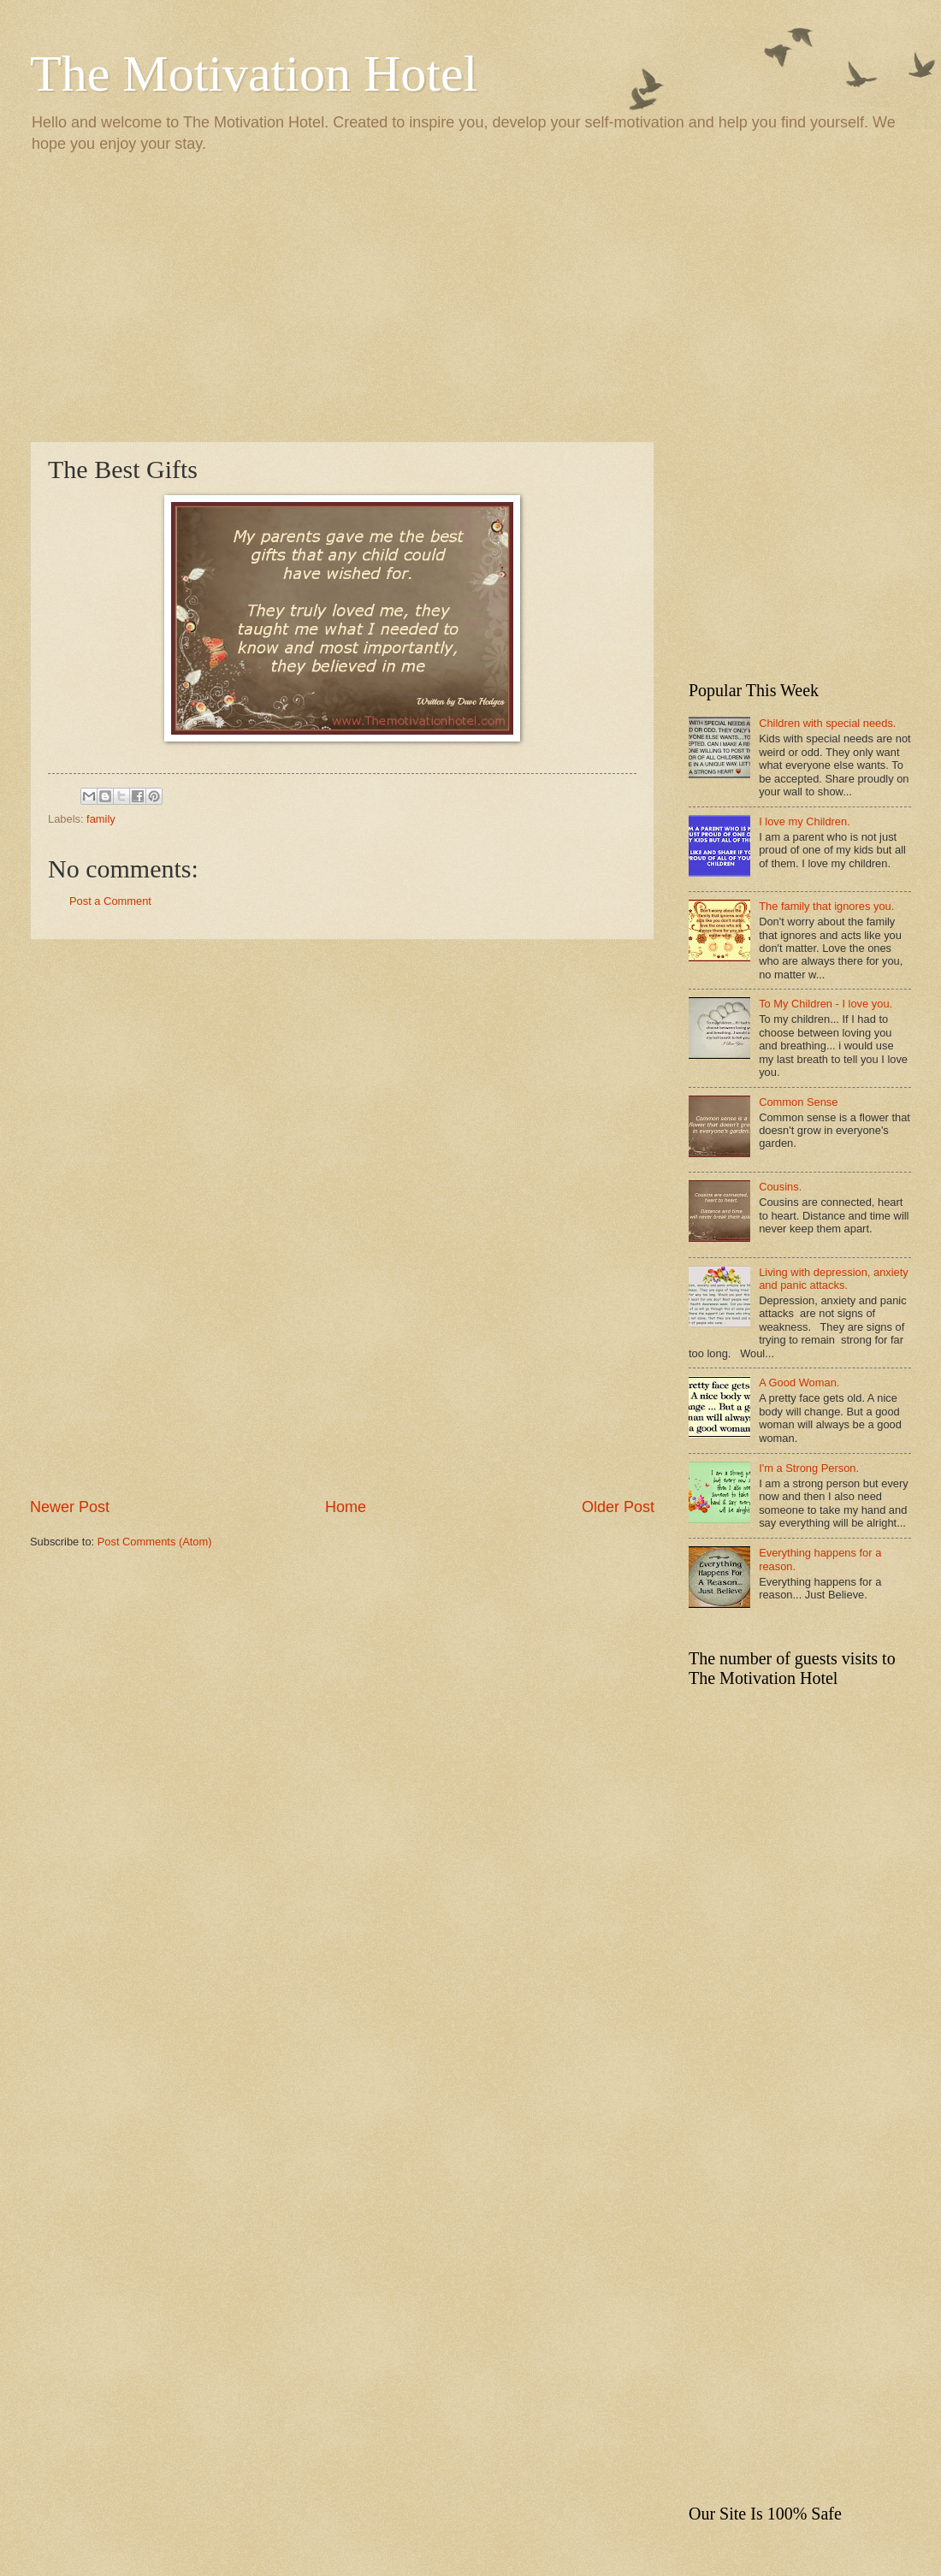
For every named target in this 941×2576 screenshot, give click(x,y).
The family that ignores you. (826, 906)
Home (345, 1506)
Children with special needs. (827, 723)
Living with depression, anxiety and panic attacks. (833, 1278)
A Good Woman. (799, 1382)
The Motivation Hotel (253, 73)
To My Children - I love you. (825, 1003)
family (100, 818)
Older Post (618, 1506)
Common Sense (798, 1102)
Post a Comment (110, 901)
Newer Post (69, 1506)
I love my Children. (804, 821)
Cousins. (780, 1186)
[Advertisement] (470, 296)
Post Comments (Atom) (155, 1541)
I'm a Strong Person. (809, 1468)
